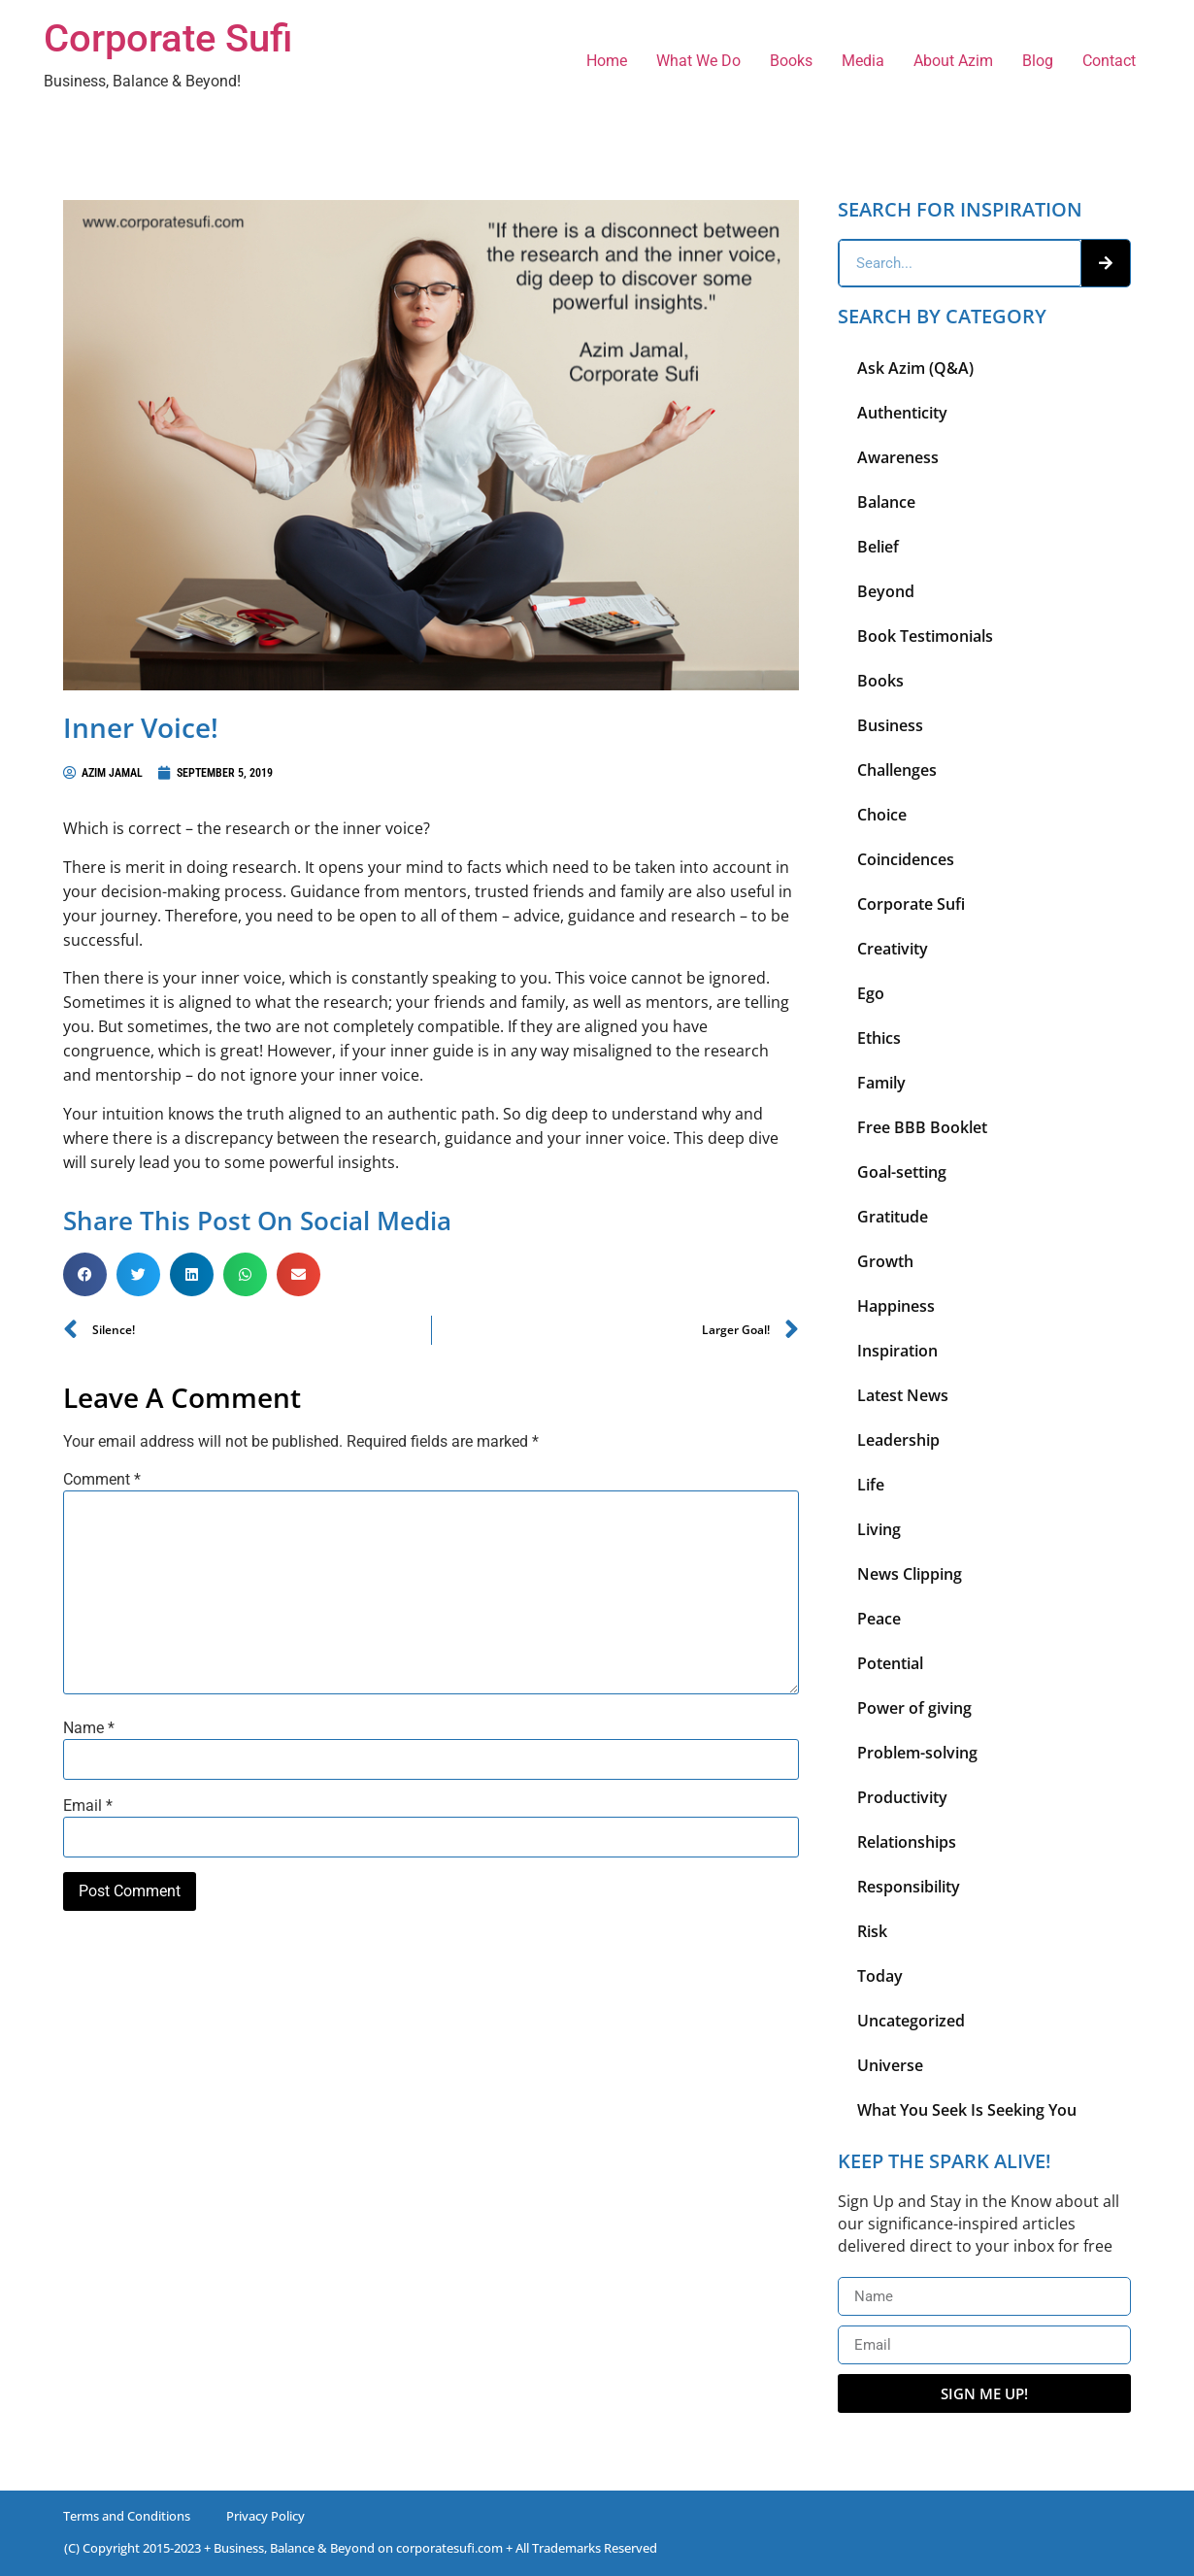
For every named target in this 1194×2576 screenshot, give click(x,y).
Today (880, 1976)
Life (870, 1484)
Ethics (879, 1038)
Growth (885, 1261)
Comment (102, 1480)
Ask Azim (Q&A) (915, 368)
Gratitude (892, 1216)
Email (88, 1806)
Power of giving (914, 1708)
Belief (878, 546)
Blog (1037, 60)
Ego (870, 993)
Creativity (892, 948)
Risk (872, 1931)
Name (89, 1728)
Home (606, 60)
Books (791, 60)
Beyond (885, 591)
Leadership (898, 1440)
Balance (886, 502)
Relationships (906, 1842)
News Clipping (909, 1574)
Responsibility (908, 1886)
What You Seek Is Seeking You (967, 2110)
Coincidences (905, 859)
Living (879, 1529)
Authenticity (902, 412)
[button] (85, 1274)
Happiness (896, 1306)
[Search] (1105, 263)
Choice (882, 814)
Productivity (902, 1797)
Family (881, 1082)
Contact (1109, 60)
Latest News (902, 1395)
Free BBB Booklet (922, 1127)
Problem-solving (917, 1752)
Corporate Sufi (168, 38)
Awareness (898, 457)
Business (890, 725)
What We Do (698, 60)
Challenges (897, 770)
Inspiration (897, 1350)
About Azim (953, 60)
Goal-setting (901, 1172)
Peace (879, 1618)
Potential (890, 1663)
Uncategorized (911, 2020)
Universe (890, 2065)
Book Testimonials (925, 636)
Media (863, 60)
